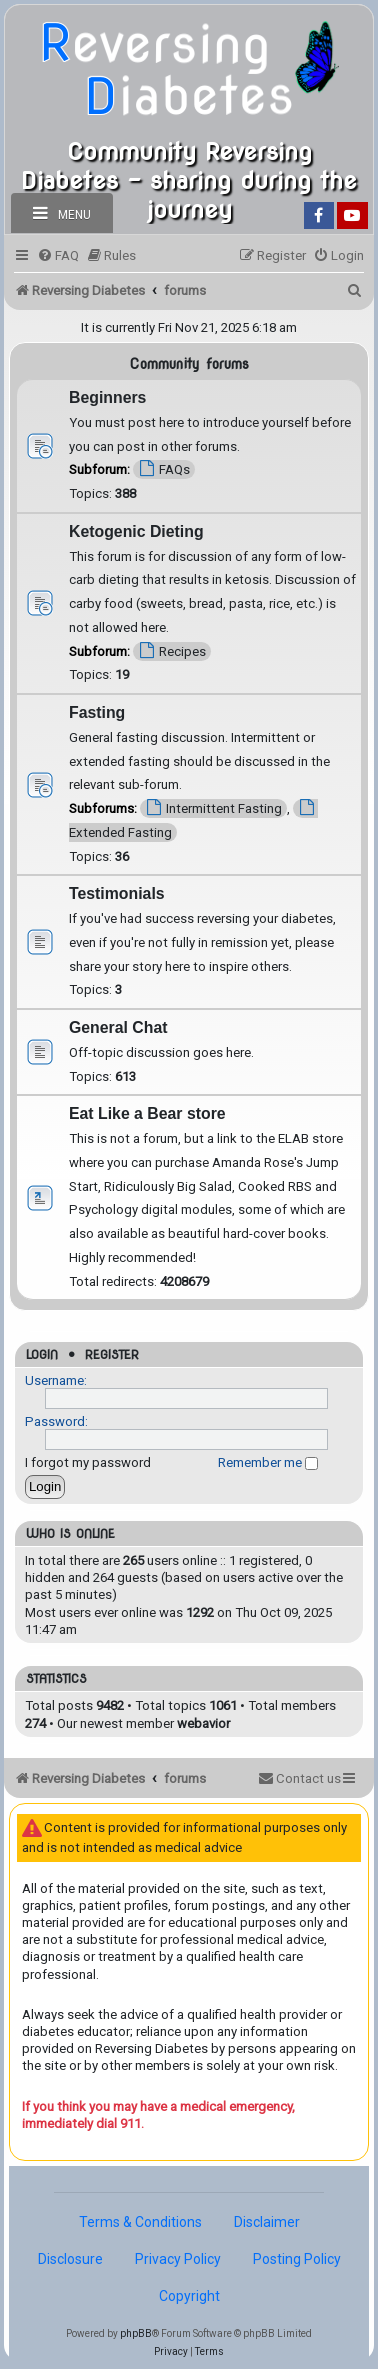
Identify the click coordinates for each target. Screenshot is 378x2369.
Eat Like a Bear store (147, 1113)
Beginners (107, 397)
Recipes (172, 650)
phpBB (136, 2333)
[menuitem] (58, 255)
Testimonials (117, 893)
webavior (203, 1723)
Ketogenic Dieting (136, 531)
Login (42, 1354)
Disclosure (70, 2259)
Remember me (268, 1462)
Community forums (189, 364)
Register (112, 1354)
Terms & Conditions (140, 2222)
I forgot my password (88, 1462)
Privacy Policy (178, 2259)
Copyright (189, 2296)
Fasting (97, 712)
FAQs (164, 468)
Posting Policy (297, 2259)
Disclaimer (267, 2222)
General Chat (118, 1027)
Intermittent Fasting (213, 807)
